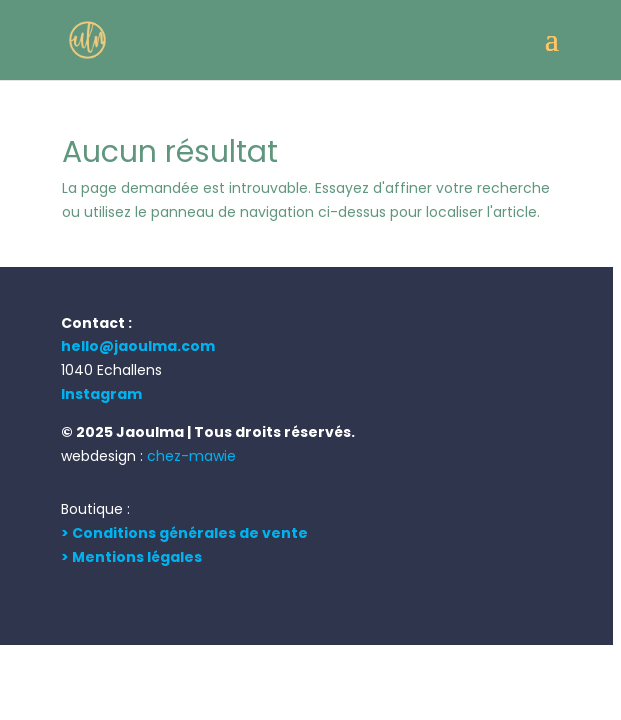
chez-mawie (191, 456)
